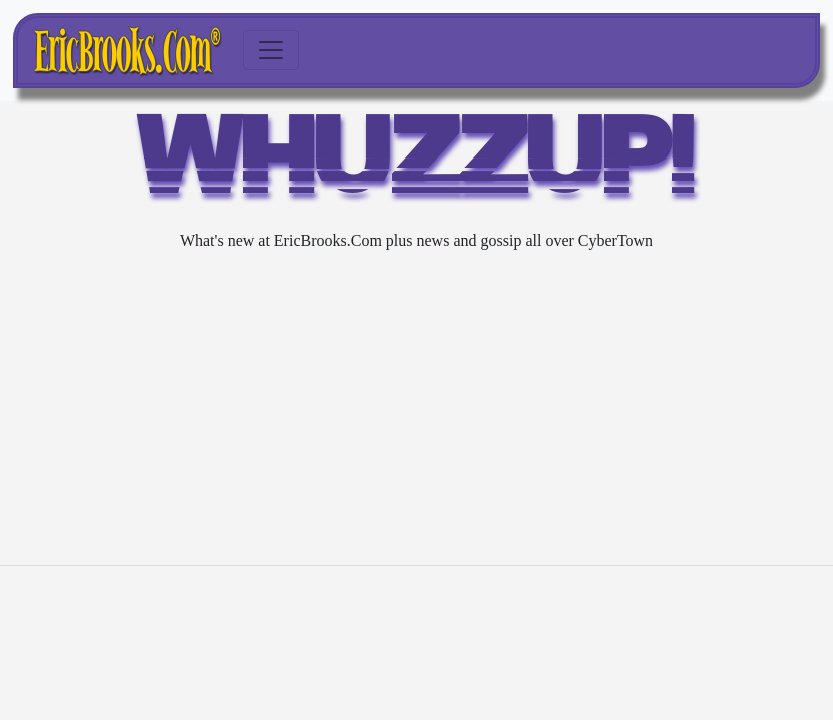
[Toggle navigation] (271, 50)
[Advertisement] (416, 409)
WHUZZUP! (417, 164)
